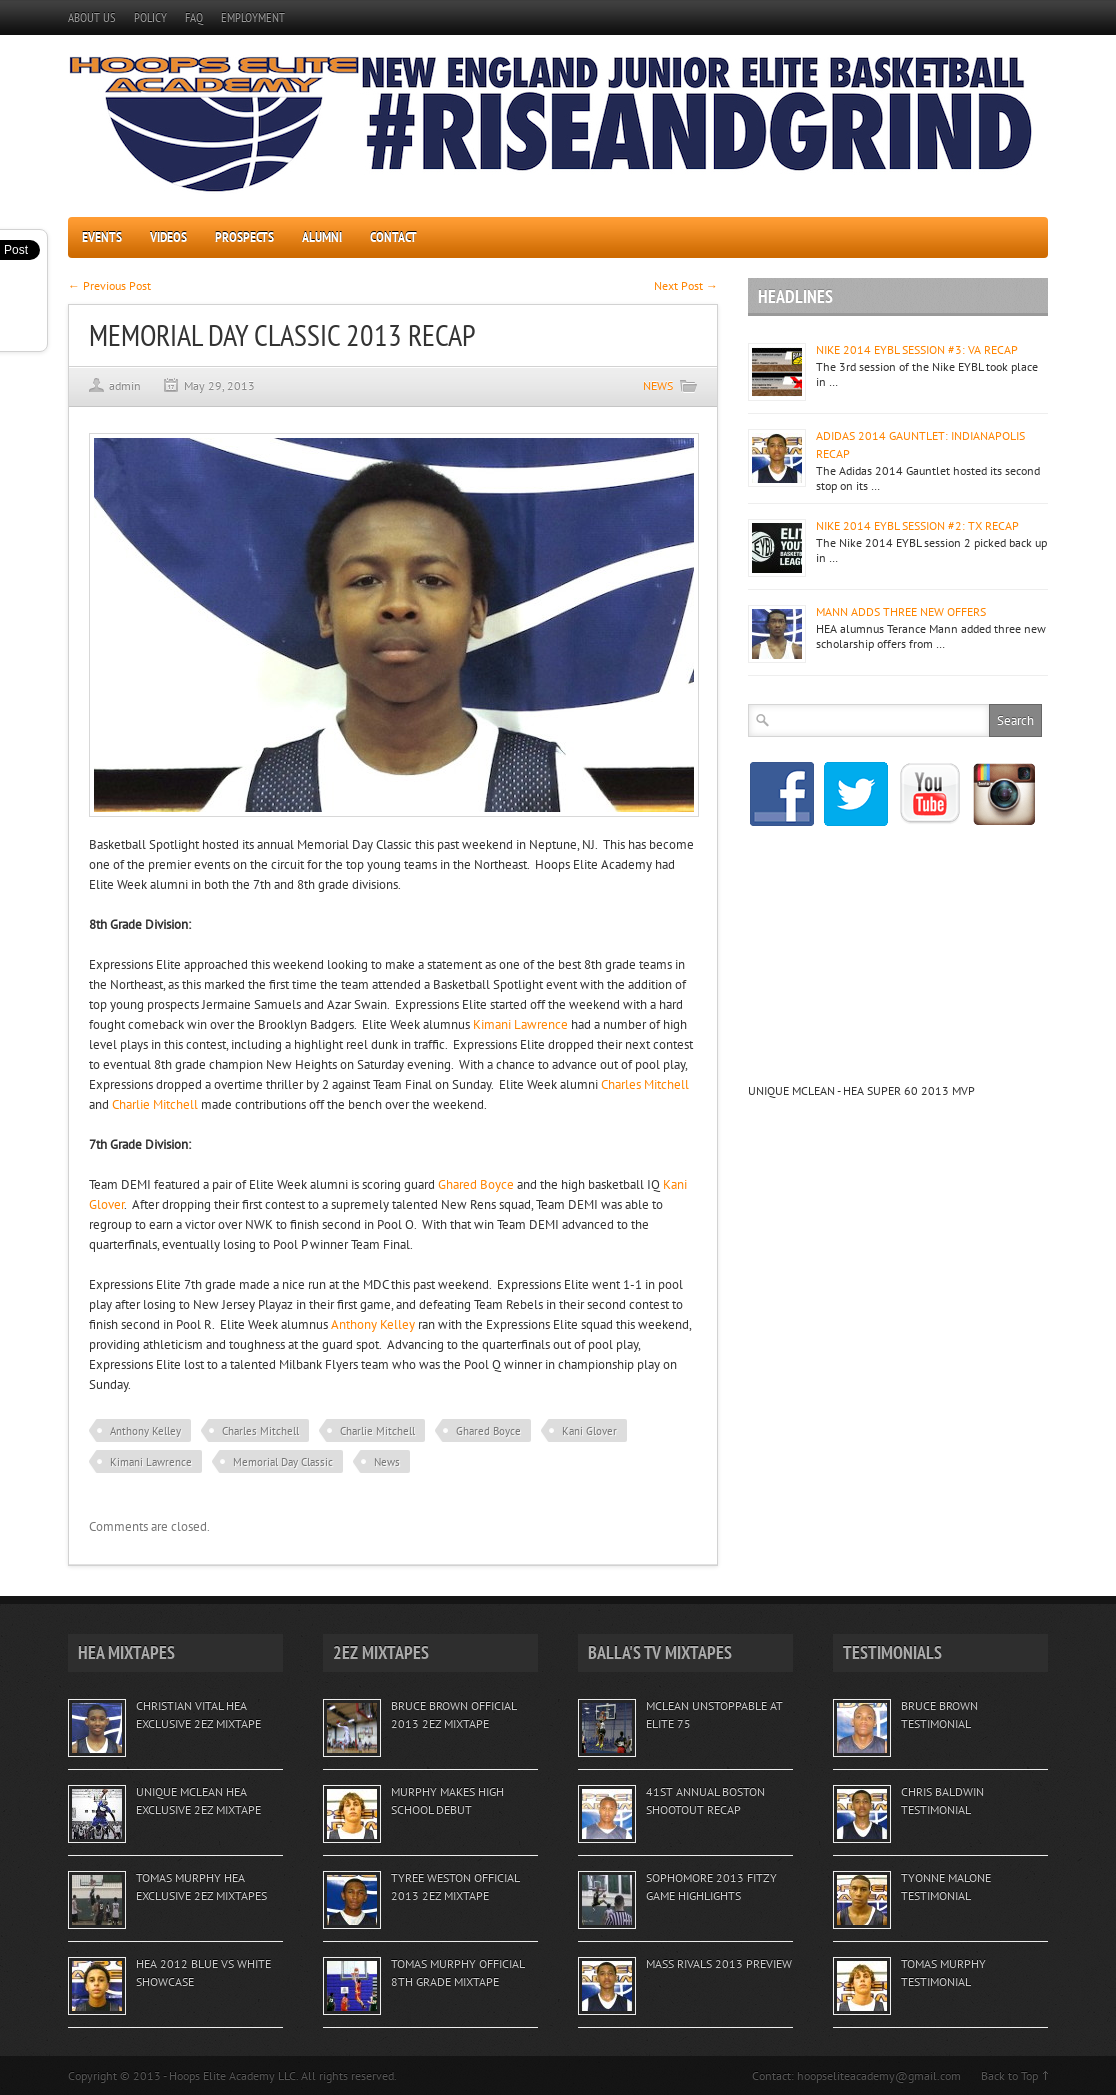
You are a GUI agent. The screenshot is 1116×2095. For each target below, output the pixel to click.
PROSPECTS (244, 237)
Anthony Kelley (373, 1324)
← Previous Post (109, 285)
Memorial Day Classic (283, 1462)
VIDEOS (168, 237)
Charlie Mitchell (155, 1104)
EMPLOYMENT (253, 17)
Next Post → (686, 285)
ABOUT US (92, 17)
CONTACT (393, 237)
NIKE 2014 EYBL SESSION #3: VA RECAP (917, 349)
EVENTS (102, 237)
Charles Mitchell (645, 1084)
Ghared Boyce (476, 1184)
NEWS (658, 385)
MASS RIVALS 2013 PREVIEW (719, 1963)
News (387, 1462)
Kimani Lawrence (520, 1024)
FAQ (194, 17)
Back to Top (1009, 2075)
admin (125, 385)
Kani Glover (589, 1431)
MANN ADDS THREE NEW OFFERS (901, 611)
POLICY (150, 17)
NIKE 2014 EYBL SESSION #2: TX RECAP (917, 525)
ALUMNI (322, 237)
